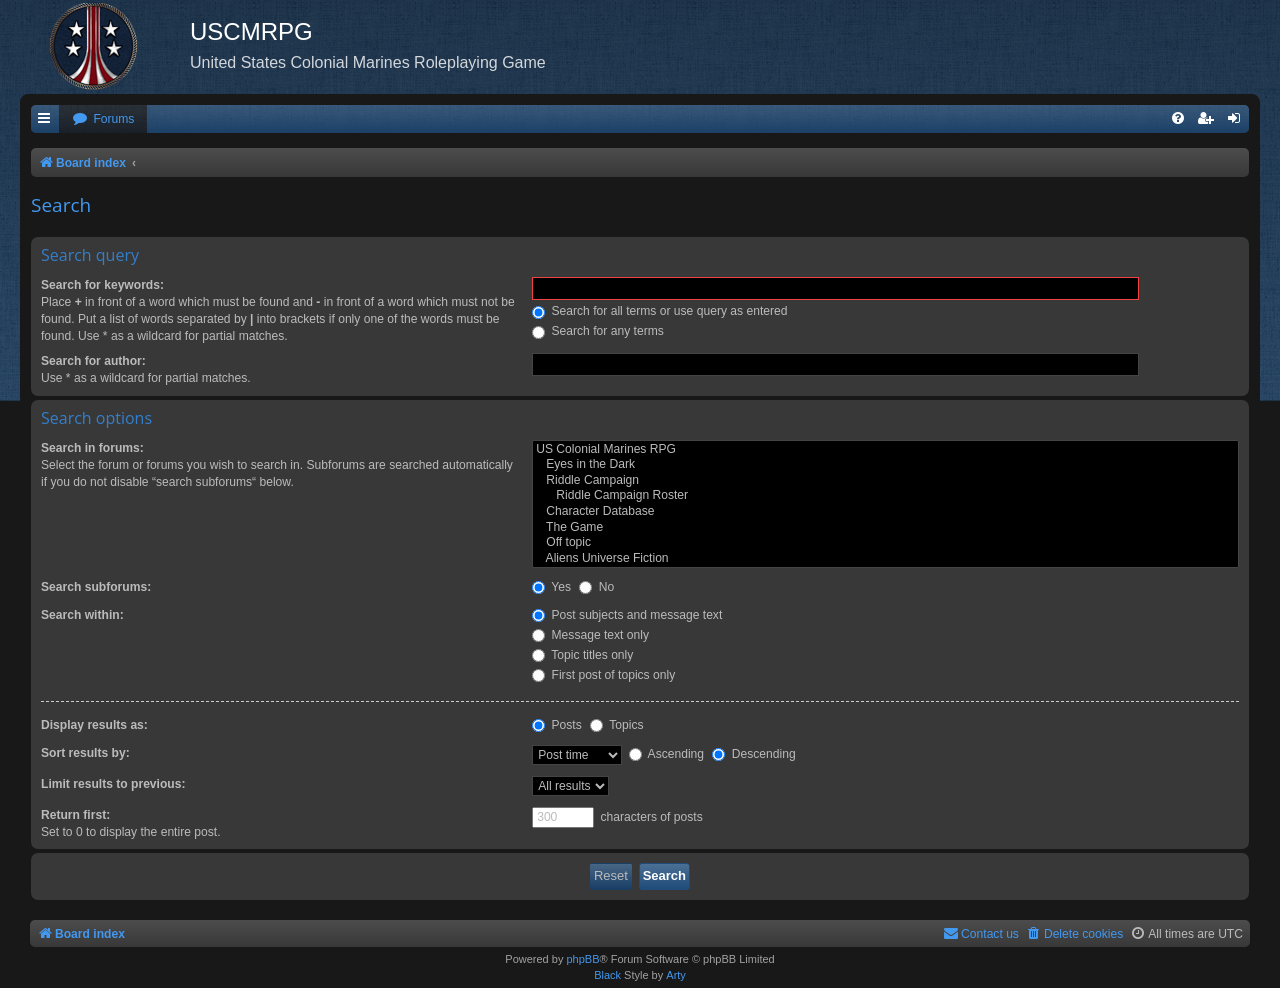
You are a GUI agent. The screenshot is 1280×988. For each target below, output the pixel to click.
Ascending (666, 754)
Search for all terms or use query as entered (659, 311)
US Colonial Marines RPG (885, 450)
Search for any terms (598, 331)
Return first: (75, 815)
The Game (885, 528)
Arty (676, 975)
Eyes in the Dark (885, 465)
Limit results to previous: (113, 784)
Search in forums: (92, 448)
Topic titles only (582, 655)
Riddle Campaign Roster (885, 496)
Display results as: (94, 725)
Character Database (885, 512)
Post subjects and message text (627, 615)
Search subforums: (96, 587)
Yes (551, 587)
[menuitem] (103, 119)
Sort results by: (85, 753)
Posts (557, 725)
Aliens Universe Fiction (885, 559)
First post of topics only (603, 675)
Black (607, 975)
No (596, 587)
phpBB (582, 959)
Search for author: (93, 361)
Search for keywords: (102, 285)
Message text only (590, 635)
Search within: (82, 615)
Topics (616, 725)
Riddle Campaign (885, 481)
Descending (753, 754)
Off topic (885, 543)
